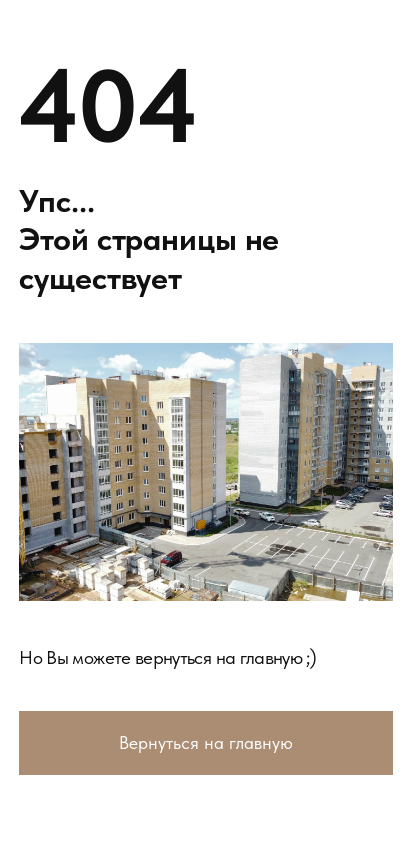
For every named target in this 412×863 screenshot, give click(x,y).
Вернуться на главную (206, 742)
